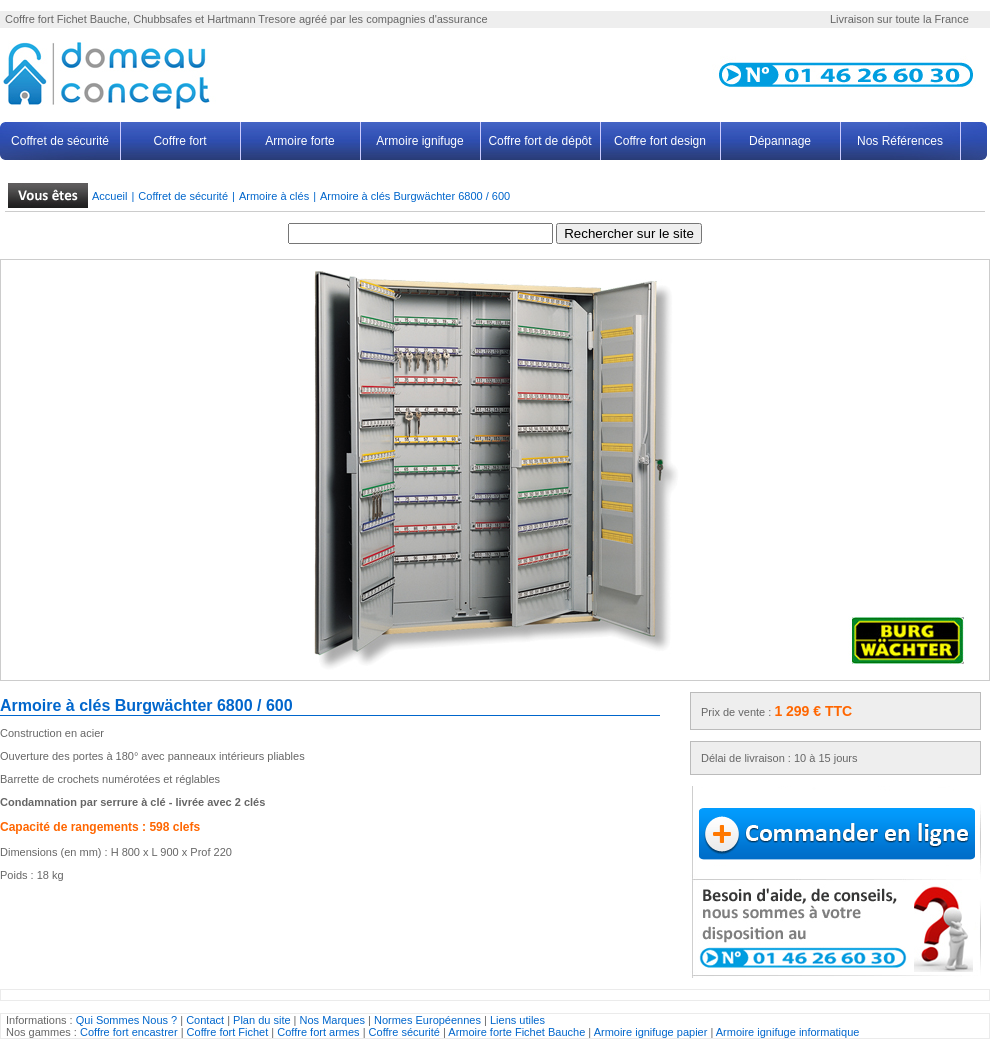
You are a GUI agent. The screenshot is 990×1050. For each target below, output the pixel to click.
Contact (205, 1020)
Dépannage (780, 141)
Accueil (109, 196)
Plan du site (261, 1020)
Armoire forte (299, 141)
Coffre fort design (660, 141)
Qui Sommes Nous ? (126, 1020)
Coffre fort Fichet (228, 1032)
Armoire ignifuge (419, 141)
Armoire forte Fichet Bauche (518, 1032)
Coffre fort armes (319, 1032)
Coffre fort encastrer (129, 1032)
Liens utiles (517, 1020)
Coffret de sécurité (60, 141)
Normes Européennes (427, 1020)
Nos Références (900, 141)
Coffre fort (29, 19)
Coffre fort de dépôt (539, 141)
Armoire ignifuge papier (651, 1032)
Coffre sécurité (406, 1032)
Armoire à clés (274, 196)
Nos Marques (332, 1020)
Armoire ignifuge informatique (788, 1032)
